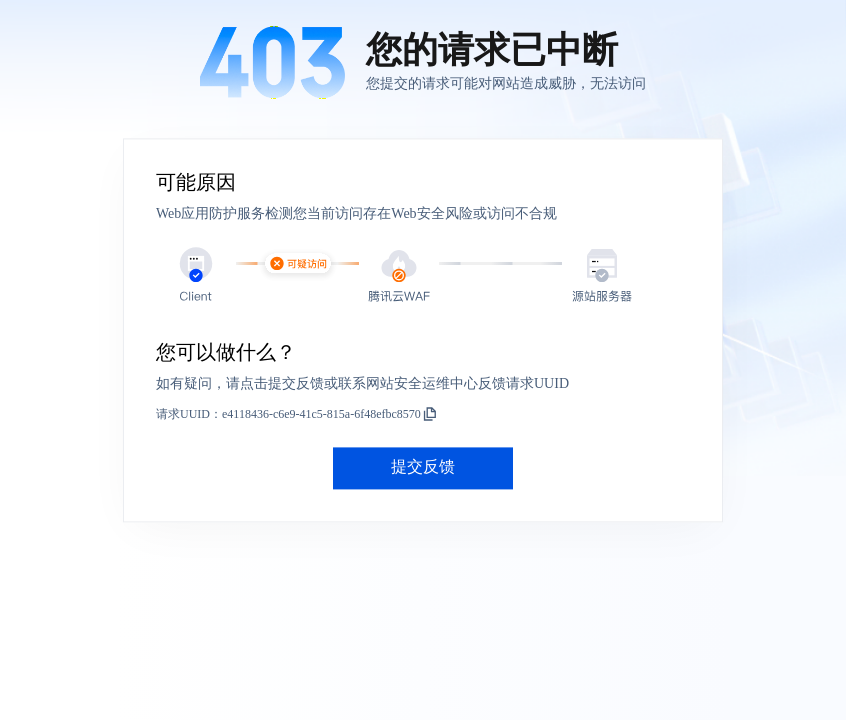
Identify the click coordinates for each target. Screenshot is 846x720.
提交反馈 (423, 467)
